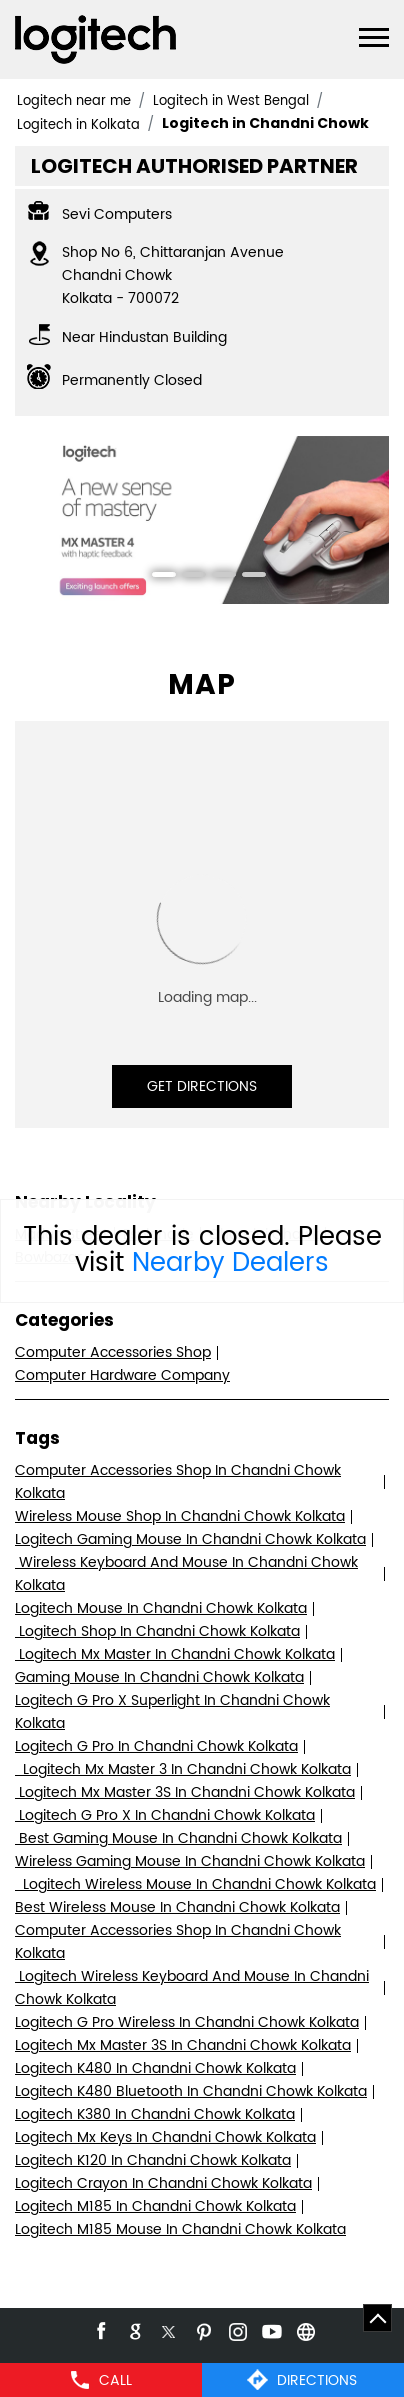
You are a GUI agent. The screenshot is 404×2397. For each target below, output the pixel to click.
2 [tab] (187, 577)
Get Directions (202, 1086)
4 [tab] (247, 577)
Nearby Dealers (230, 1263)
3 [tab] (217, 577)
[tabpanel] (202, 519)
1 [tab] (157, 577)
